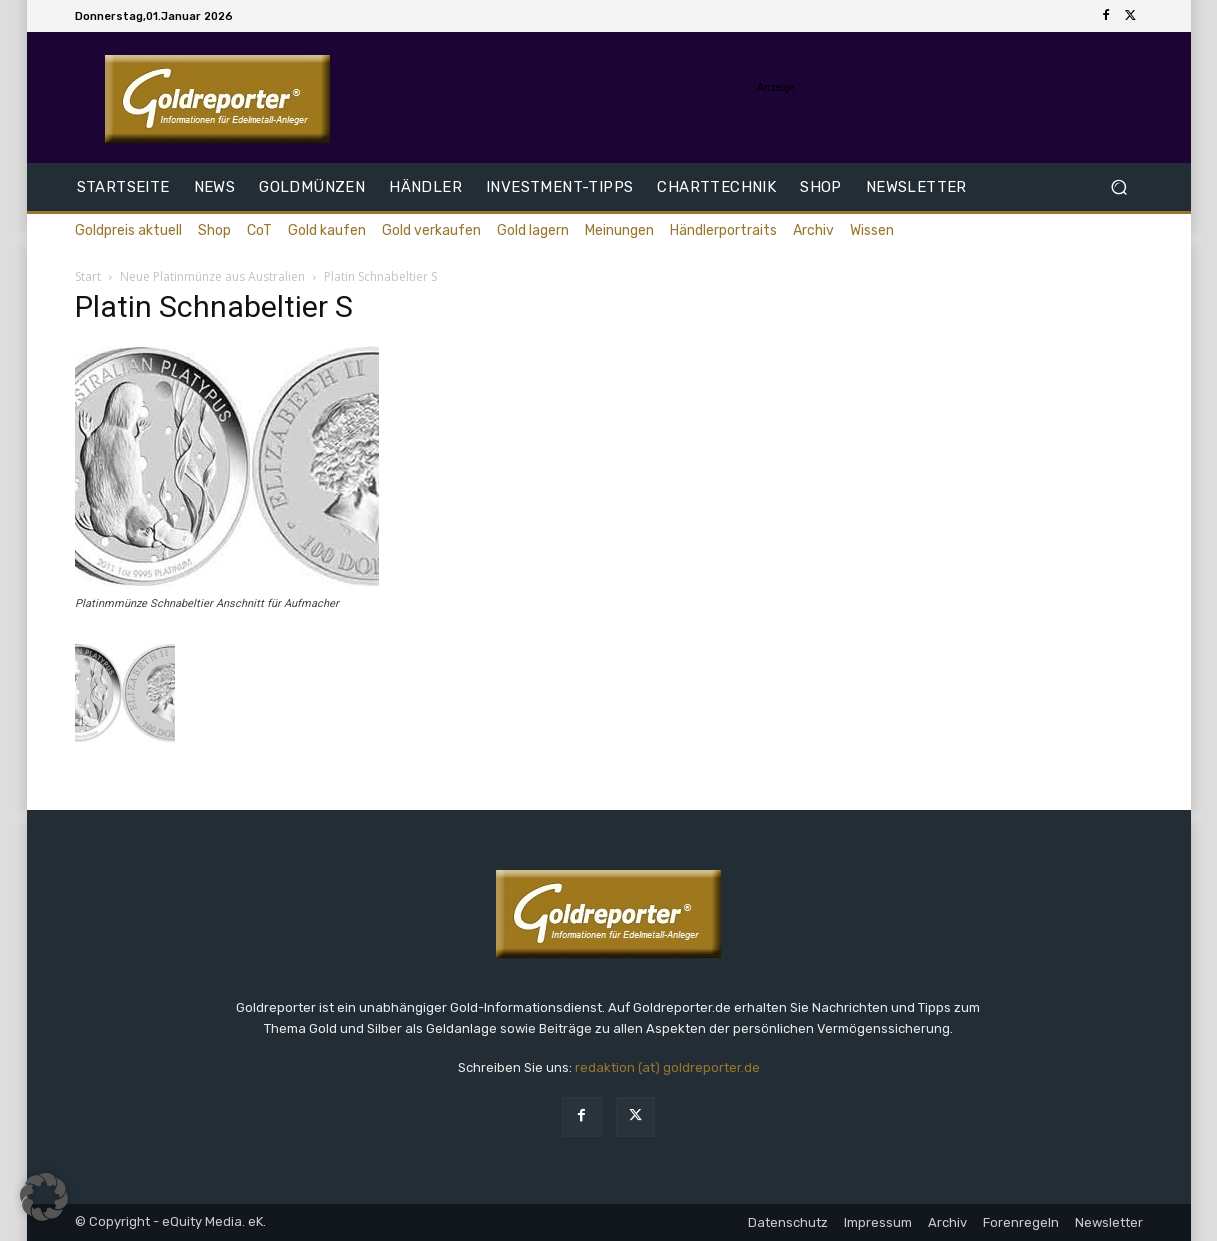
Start (88, 276)
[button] (1119, 187)
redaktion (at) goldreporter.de (667, 1067)
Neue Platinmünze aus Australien (212, 276)
